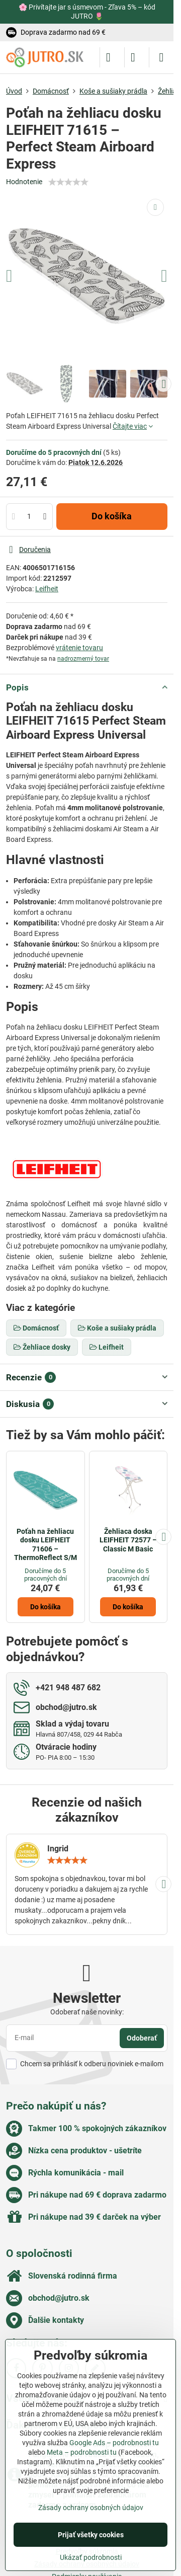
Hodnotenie (24, 182)
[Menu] (161, 57)
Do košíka (112, 516)
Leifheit (46, 589)
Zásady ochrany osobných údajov (90, 2508)
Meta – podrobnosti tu (82, 2452)
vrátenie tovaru (79, 648)
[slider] (68, 182)
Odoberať (142, 2038)
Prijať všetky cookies (91, 2535)
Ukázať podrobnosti (91, 2557)
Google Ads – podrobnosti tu (114, 2443)
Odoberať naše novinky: (87, 2012)
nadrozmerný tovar (83, 658)
